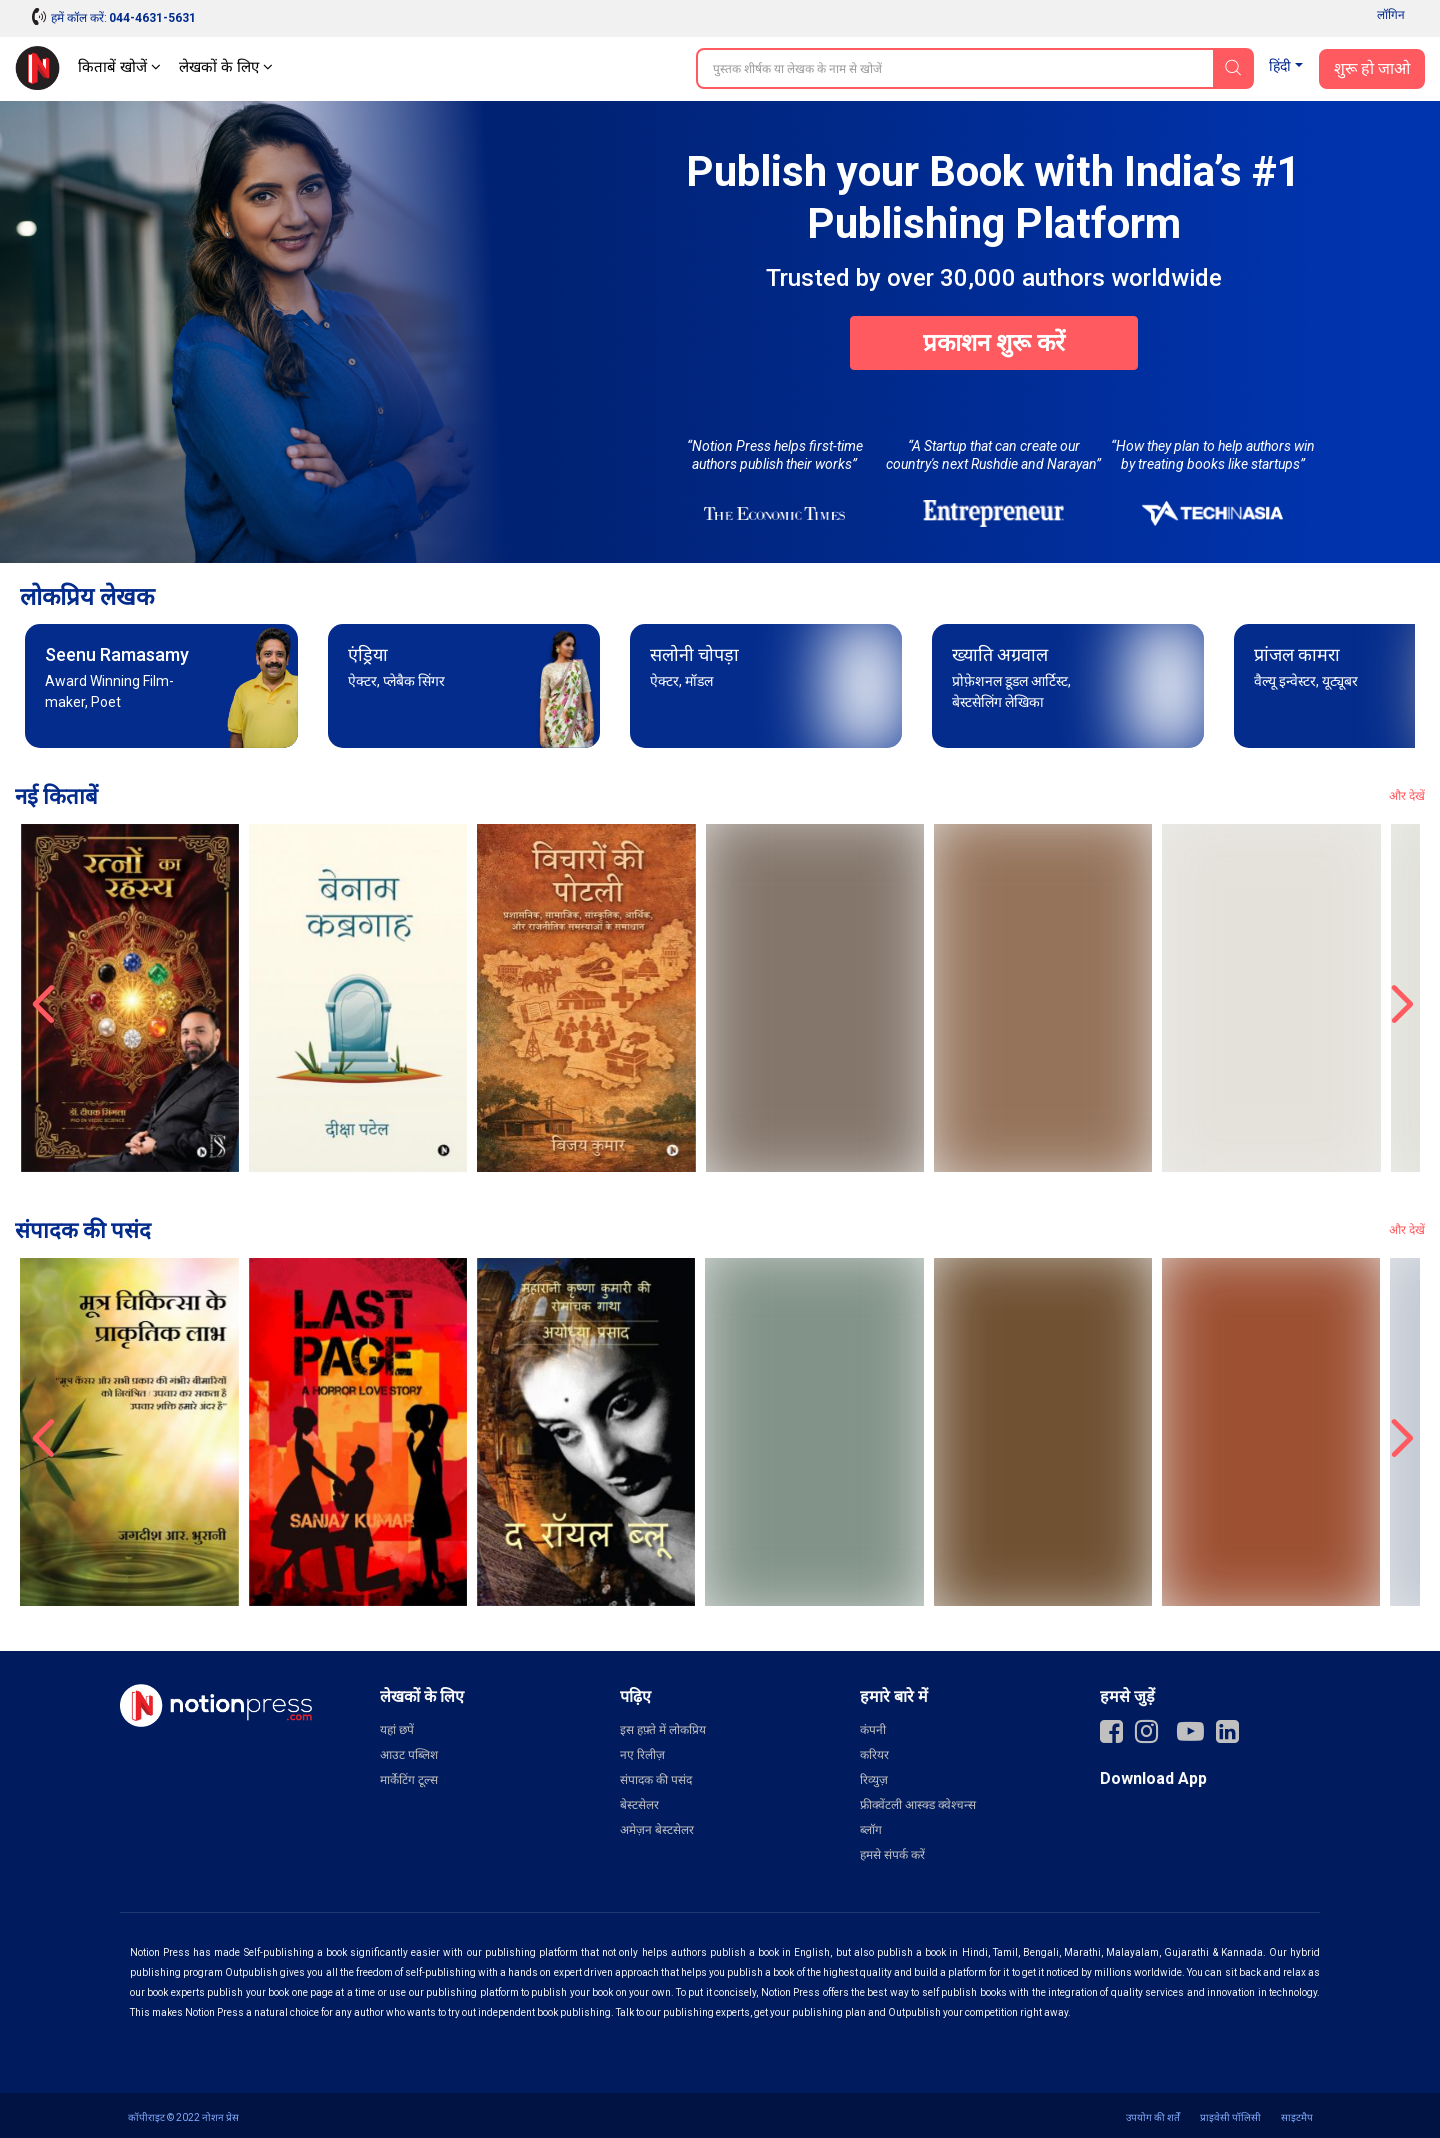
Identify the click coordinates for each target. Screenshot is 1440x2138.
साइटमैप (1297, 2117)
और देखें (1407, 796)
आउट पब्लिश (409, 1755)
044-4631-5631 (152, 18)
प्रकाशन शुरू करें (994, 343)
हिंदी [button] (1280, 66)
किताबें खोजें (119, 67)
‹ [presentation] (41, 998)
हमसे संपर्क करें (892, 1855)
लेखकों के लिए (226, 67)
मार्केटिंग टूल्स (409, 1780)
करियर (874, 1755)
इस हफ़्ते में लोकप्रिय (663, 1730)
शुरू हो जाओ (1372, 69)
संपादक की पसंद (656, 1780)
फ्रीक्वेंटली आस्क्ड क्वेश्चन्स (918, 1805)
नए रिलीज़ (642, 1755)
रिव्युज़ (874, 1780)
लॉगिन (1391, 15)
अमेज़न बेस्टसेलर (657, 1830)
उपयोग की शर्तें (1153, 2117)
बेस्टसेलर (639, 1805)
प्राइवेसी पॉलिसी (1230, 2117)
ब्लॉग (871, 1830)
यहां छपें (397, 1730)
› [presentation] (1399, 998)
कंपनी (873, 1730)
